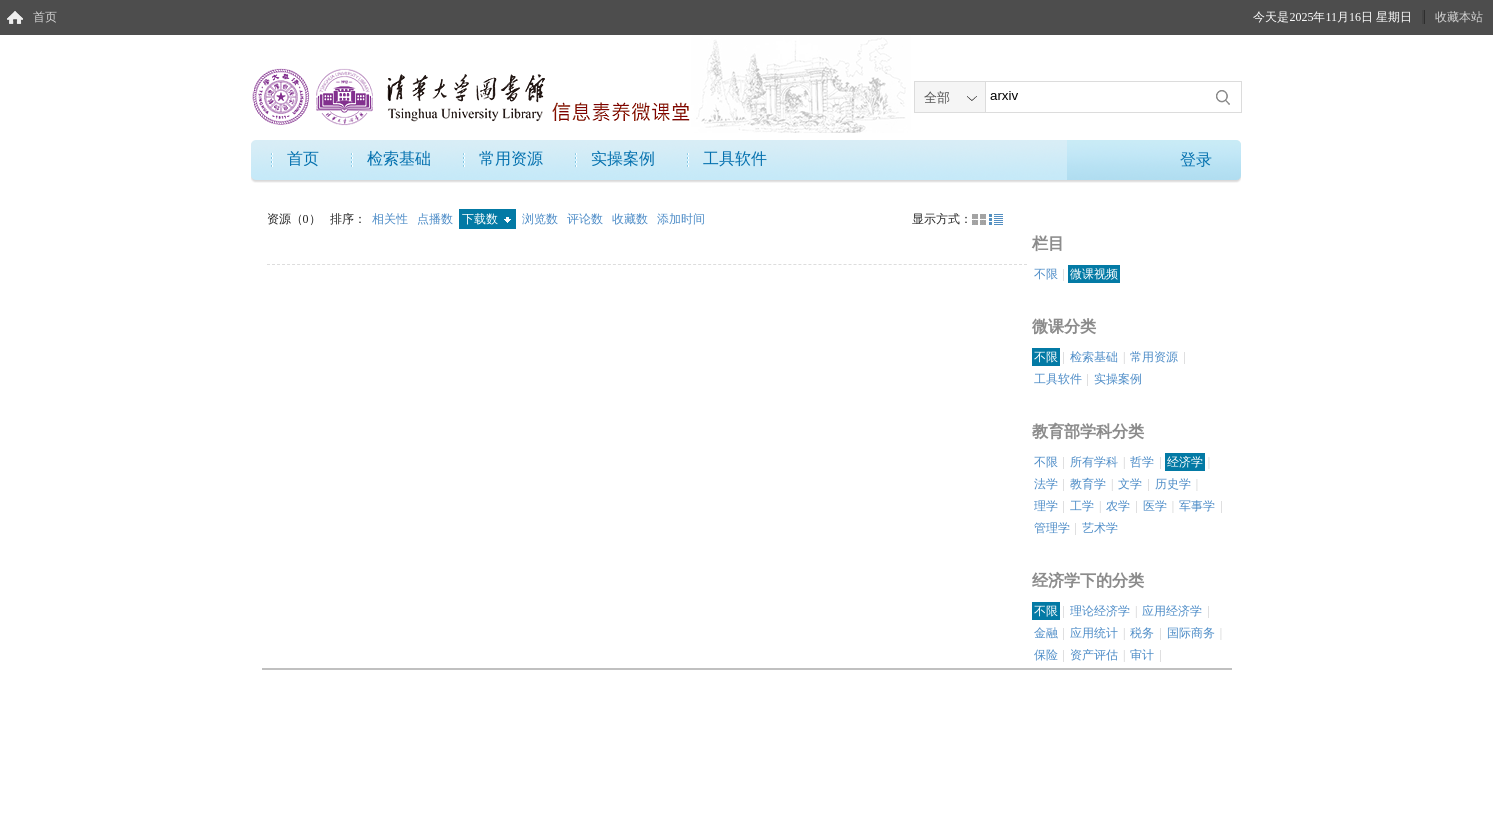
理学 (1046, 506)
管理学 (1052, 528)
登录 (1196, 159)
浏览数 (541, 219)
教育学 (1088, 484)
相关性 (391, 219)
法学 (1046, 484)
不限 (1046, 274)
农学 (1118, 506)
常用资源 (511, 158)
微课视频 (1094, 274)
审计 (1142, 655)
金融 (1046, 633)
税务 (1142, 633)
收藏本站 (1459, 17)
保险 (1046, 655)
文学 (1130, 484)
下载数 (486, 219)
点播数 (436, 219)
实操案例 (623, 158)
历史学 (1173, 484)
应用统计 (1094, 633)
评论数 (586, 219)
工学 (1082, 506)
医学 (1155, 506)
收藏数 (631, 219)
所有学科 (1094, 462)
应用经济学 (1172, 611)
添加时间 (681, 219)
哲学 (1142, 462)
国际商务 (1191, 633)
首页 (45, 17)
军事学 (1197, 506)
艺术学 (1100, 528)
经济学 (1185, 462)
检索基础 (399, 158)
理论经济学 (1100, 611)
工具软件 (735, 158)
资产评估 (1094, 655)
